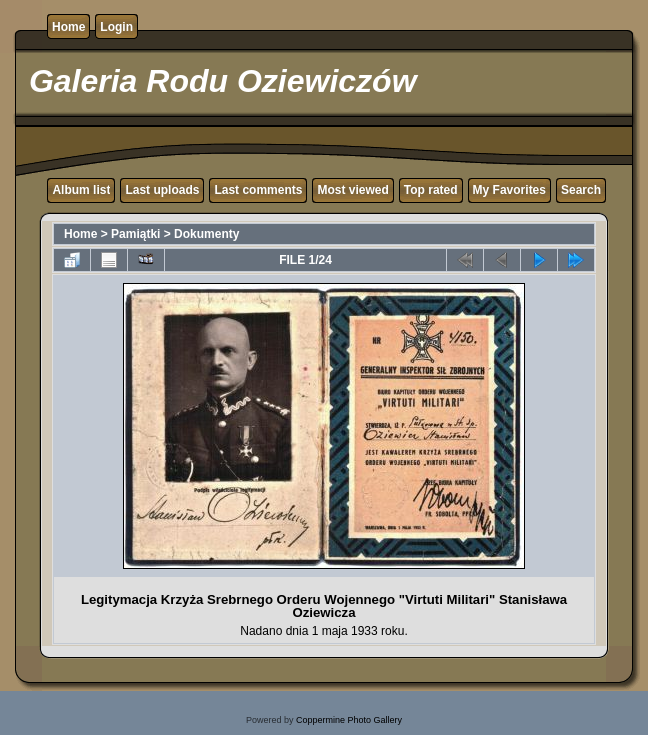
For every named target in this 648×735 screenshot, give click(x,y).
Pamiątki (135, 234)
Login (116, 27)
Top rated (431, 190)
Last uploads (162, 190)
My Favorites (509, 190)
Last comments (258, 190)
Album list (81, 190)
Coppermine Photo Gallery (349, 720)
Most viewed (352, 190)
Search (581, 190)
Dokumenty (206, 234)
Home (68, 27)
